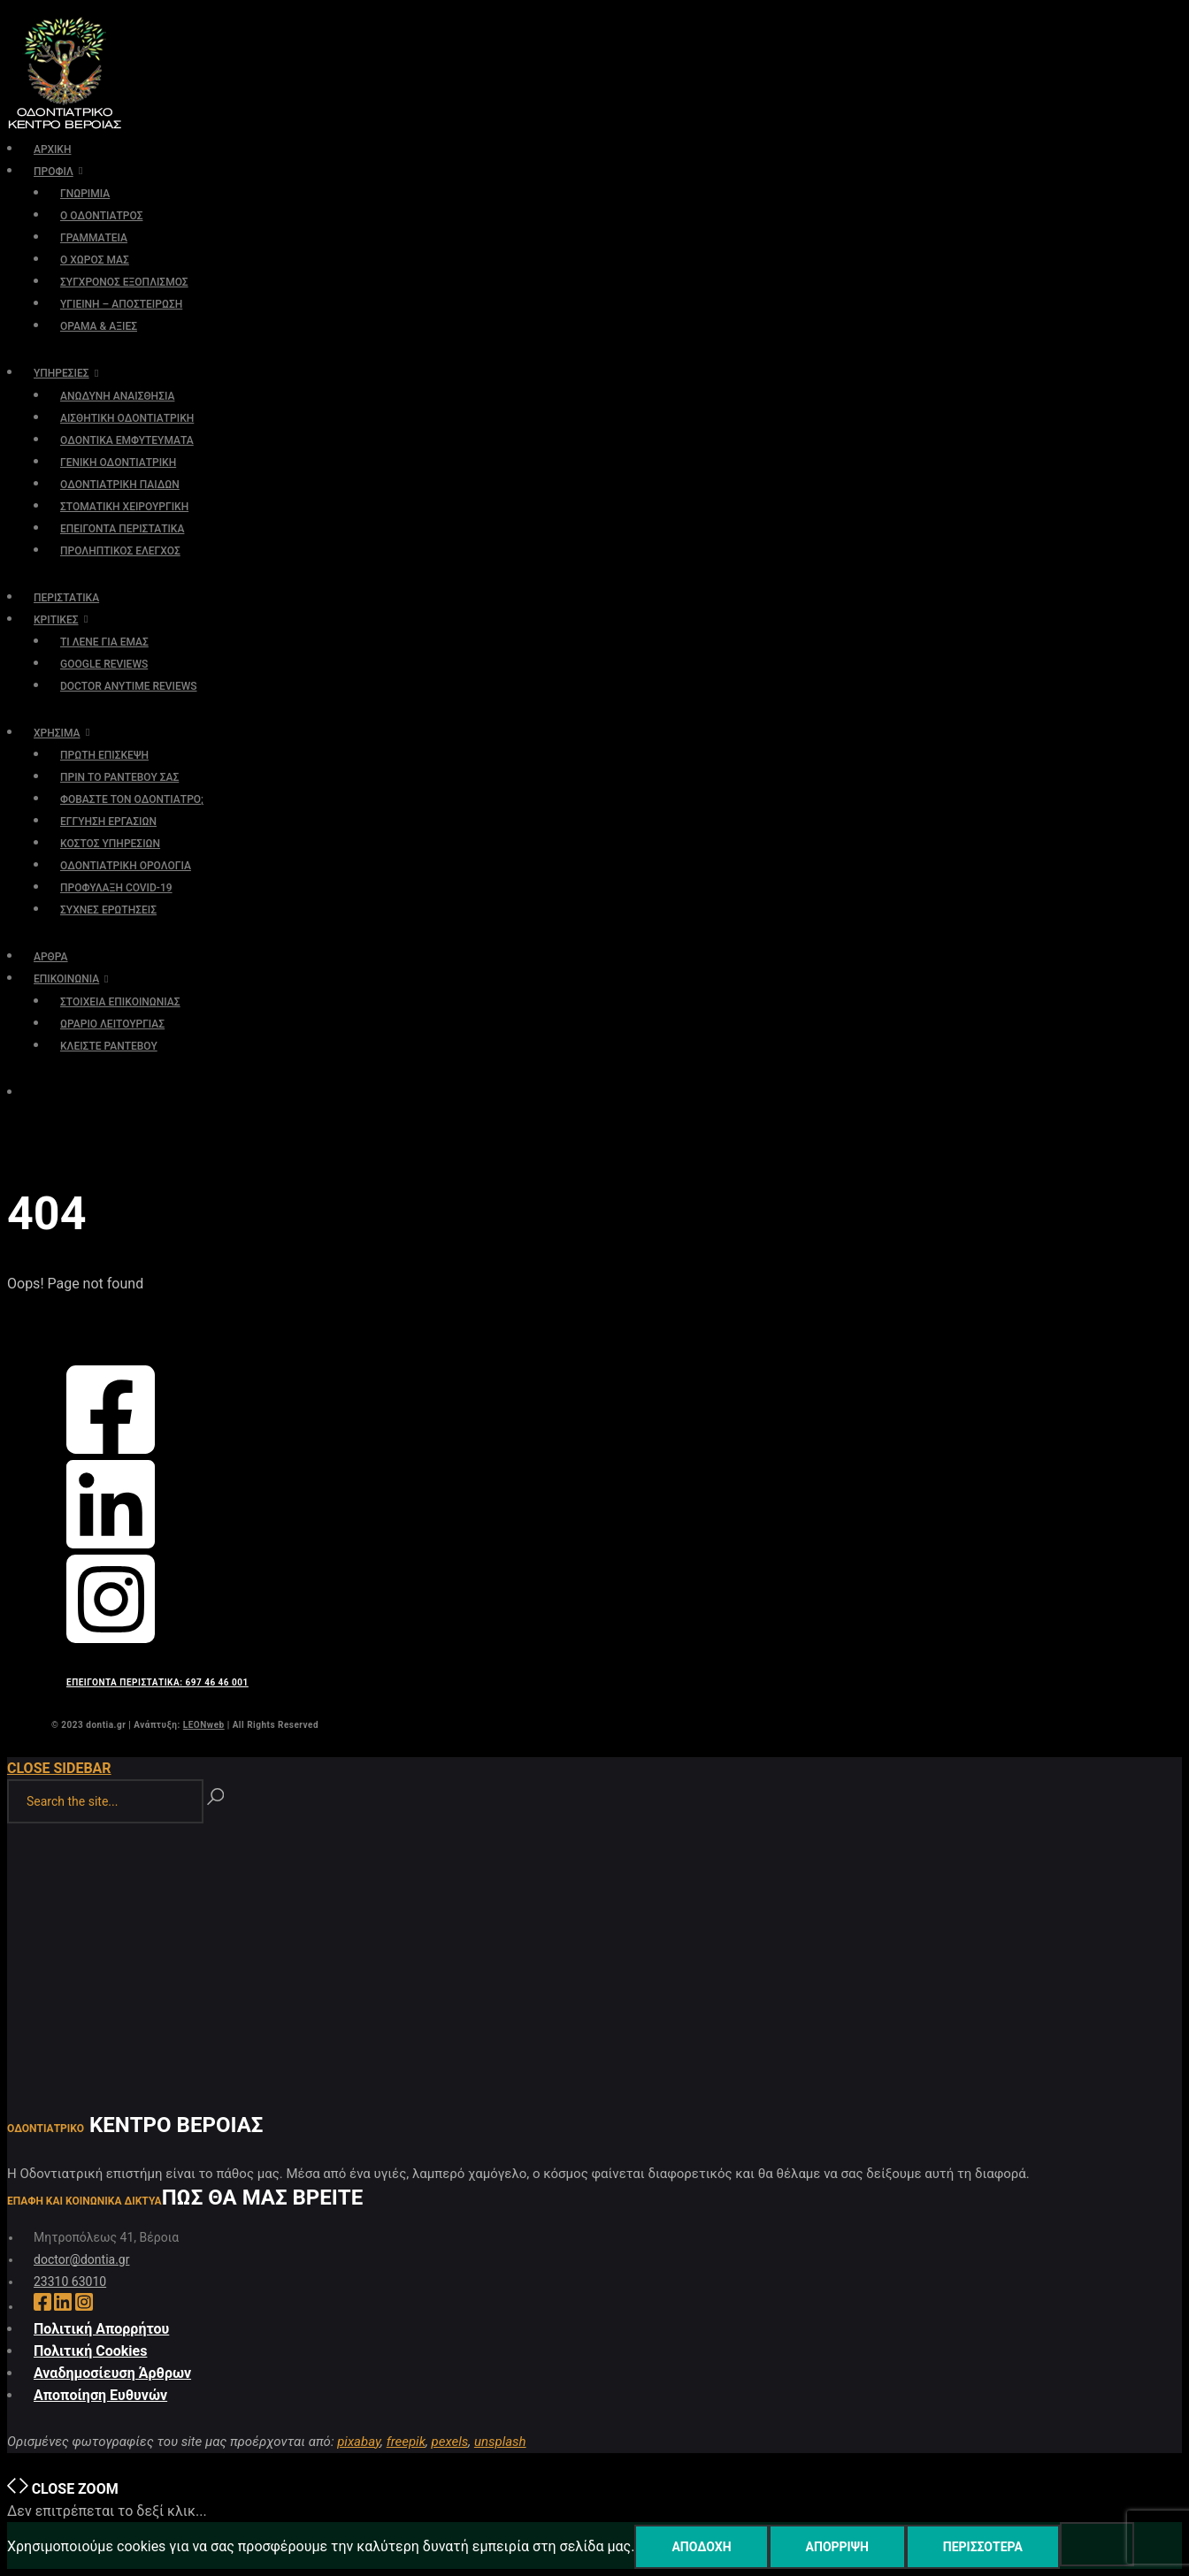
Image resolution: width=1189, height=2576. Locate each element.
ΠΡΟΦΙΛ (53, 171)
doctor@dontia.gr (81, 2259)
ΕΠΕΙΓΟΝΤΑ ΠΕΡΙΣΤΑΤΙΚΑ (122, 529)
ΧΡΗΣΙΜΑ (57, 733)
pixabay (358, 2442)
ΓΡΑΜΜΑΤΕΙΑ (93, 238)
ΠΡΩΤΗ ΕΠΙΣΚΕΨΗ (104, 755)
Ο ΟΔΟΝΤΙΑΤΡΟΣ (101, 216)
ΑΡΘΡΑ (51, 957)
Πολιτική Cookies (90, 2351)
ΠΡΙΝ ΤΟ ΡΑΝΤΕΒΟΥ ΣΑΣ (119, 777)
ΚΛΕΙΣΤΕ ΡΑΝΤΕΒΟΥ (108, 1046)
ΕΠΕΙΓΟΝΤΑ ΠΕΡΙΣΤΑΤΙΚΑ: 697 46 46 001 (157, 1682)
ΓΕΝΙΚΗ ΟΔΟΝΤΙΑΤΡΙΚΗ (118, 462)
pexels (450, 2442)
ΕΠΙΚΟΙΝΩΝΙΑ (66, 979)
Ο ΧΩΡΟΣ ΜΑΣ (94, 260)
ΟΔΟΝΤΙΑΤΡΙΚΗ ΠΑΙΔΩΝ (120, 484)
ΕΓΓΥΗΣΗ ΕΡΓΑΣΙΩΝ (108, 821)
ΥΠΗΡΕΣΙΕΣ (61, 373)
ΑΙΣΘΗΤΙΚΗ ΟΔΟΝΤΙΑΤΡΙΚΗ (127, 418)
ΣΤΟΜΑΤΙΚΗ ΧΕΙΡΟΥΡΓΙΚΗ (124, 507)
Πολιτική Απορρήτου (101, 2328)
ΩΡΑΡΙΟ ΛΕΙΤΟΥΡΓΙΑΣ (112, 1024)
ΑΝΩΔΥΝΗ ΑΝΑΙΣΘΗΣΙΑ (117, 396)
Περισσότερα (983, 2547)
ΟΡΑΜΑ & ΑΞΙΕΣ (98, 326)
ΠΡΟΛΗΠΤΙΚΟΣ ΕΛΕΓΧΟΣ (120, 551)
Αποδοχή (701, 2547)
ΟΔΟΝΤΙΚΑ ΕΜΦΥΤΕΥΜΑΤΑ (127, 440)
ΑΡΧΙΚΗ (52, 149)
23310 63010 (70, 2281)
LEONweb (204, 1725)
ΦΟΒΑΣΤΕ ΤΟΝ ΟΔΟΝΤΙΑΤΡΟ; (131, 799)
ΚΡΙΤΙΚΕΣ (56, 620)
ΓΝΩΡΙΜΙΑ (85, 193)
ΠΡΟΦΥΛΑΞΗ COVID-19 (116, 888)
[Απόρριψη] (1097, 2544)
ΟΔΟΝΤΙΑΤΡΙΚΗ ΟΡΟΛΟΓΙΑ (125, 866)
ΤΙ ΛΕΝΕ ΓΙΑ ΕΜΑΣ (104, 642)
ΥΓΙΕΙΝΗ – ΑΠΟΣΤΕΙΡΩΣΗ (121, 304)
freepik (406, 2442)
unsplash (500, 2442)
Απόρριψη (837, 2547)
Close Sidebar (59, 1768)
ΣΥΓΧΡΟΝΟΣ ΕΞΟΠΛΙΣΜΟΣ (124, 282)
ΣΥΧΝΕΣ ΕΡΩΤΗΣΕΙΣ (108, 910)
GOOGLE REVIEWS (104, 664)
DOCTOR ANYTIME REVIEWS (128, 686)
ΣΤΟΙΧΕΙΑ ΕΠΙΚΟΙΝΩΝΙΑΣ (120, 1002)
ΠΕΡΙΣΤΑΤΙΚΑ (66, 598)
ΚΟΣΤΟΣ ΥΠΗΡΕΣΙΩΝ (110, 843)
